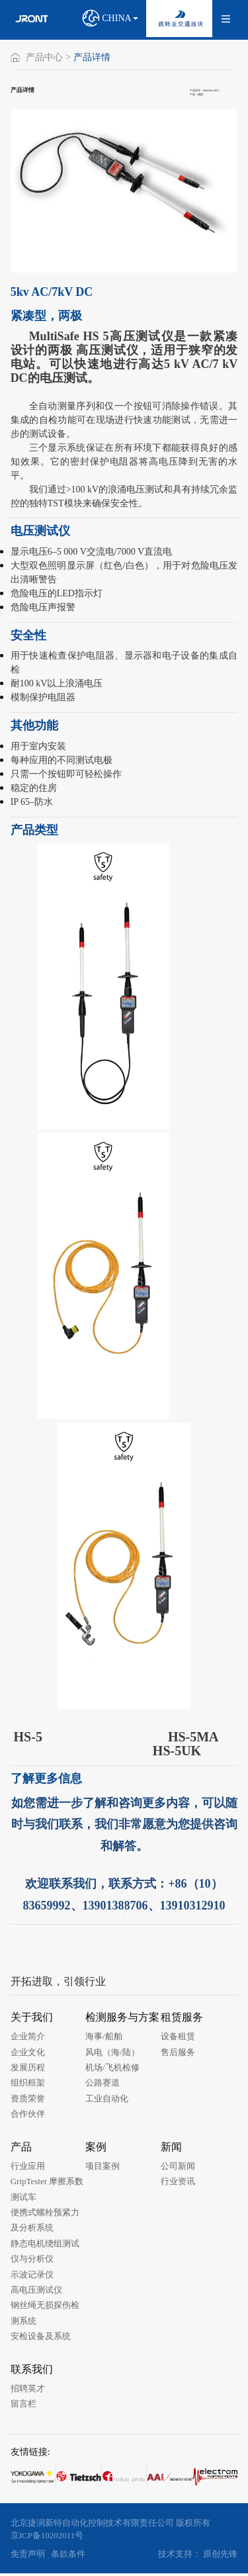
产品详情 (91, 57)
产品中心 (44, 57)
